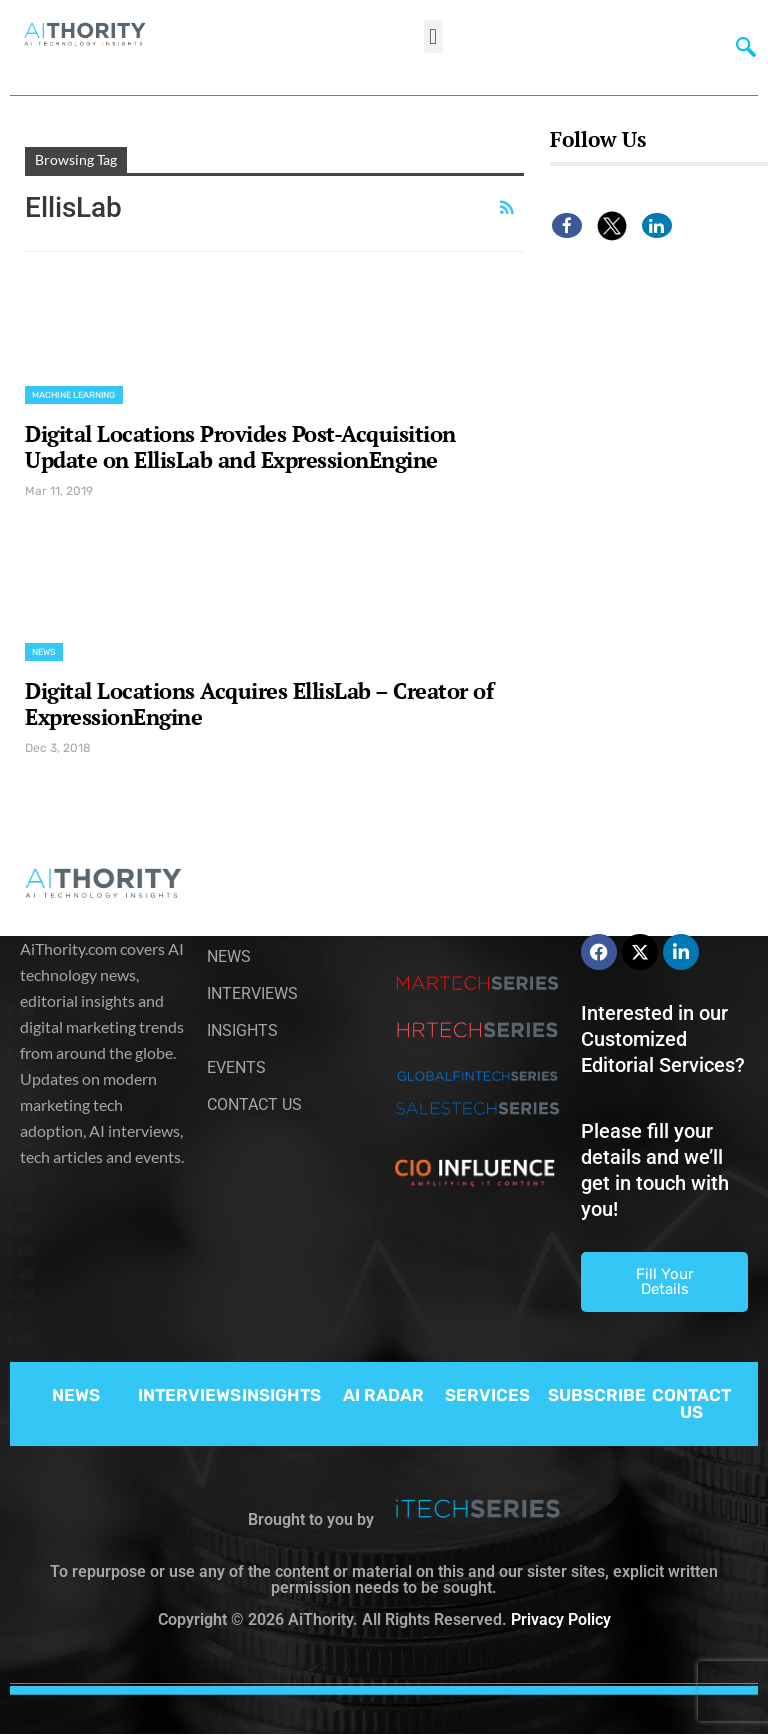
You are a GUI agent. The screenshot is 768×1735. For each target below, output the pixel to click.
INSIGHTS (281, 1395)
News (44, 652)
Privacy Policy (561, 1619)
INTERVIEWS (189, 1395)
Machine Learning (74, 395)
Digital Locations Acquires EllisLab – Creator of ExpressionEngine (259, 703)
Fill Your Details (665, 1281)
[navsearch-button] (741, 45)
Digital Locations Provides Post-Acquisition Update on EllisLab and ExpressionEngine (240, 446)
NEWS (76, 1395)
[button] (433, 36)
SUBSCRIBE (597, 1395)
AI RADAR (383, 1395)
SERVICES (487, 1395)
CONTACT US (691, 1403)
